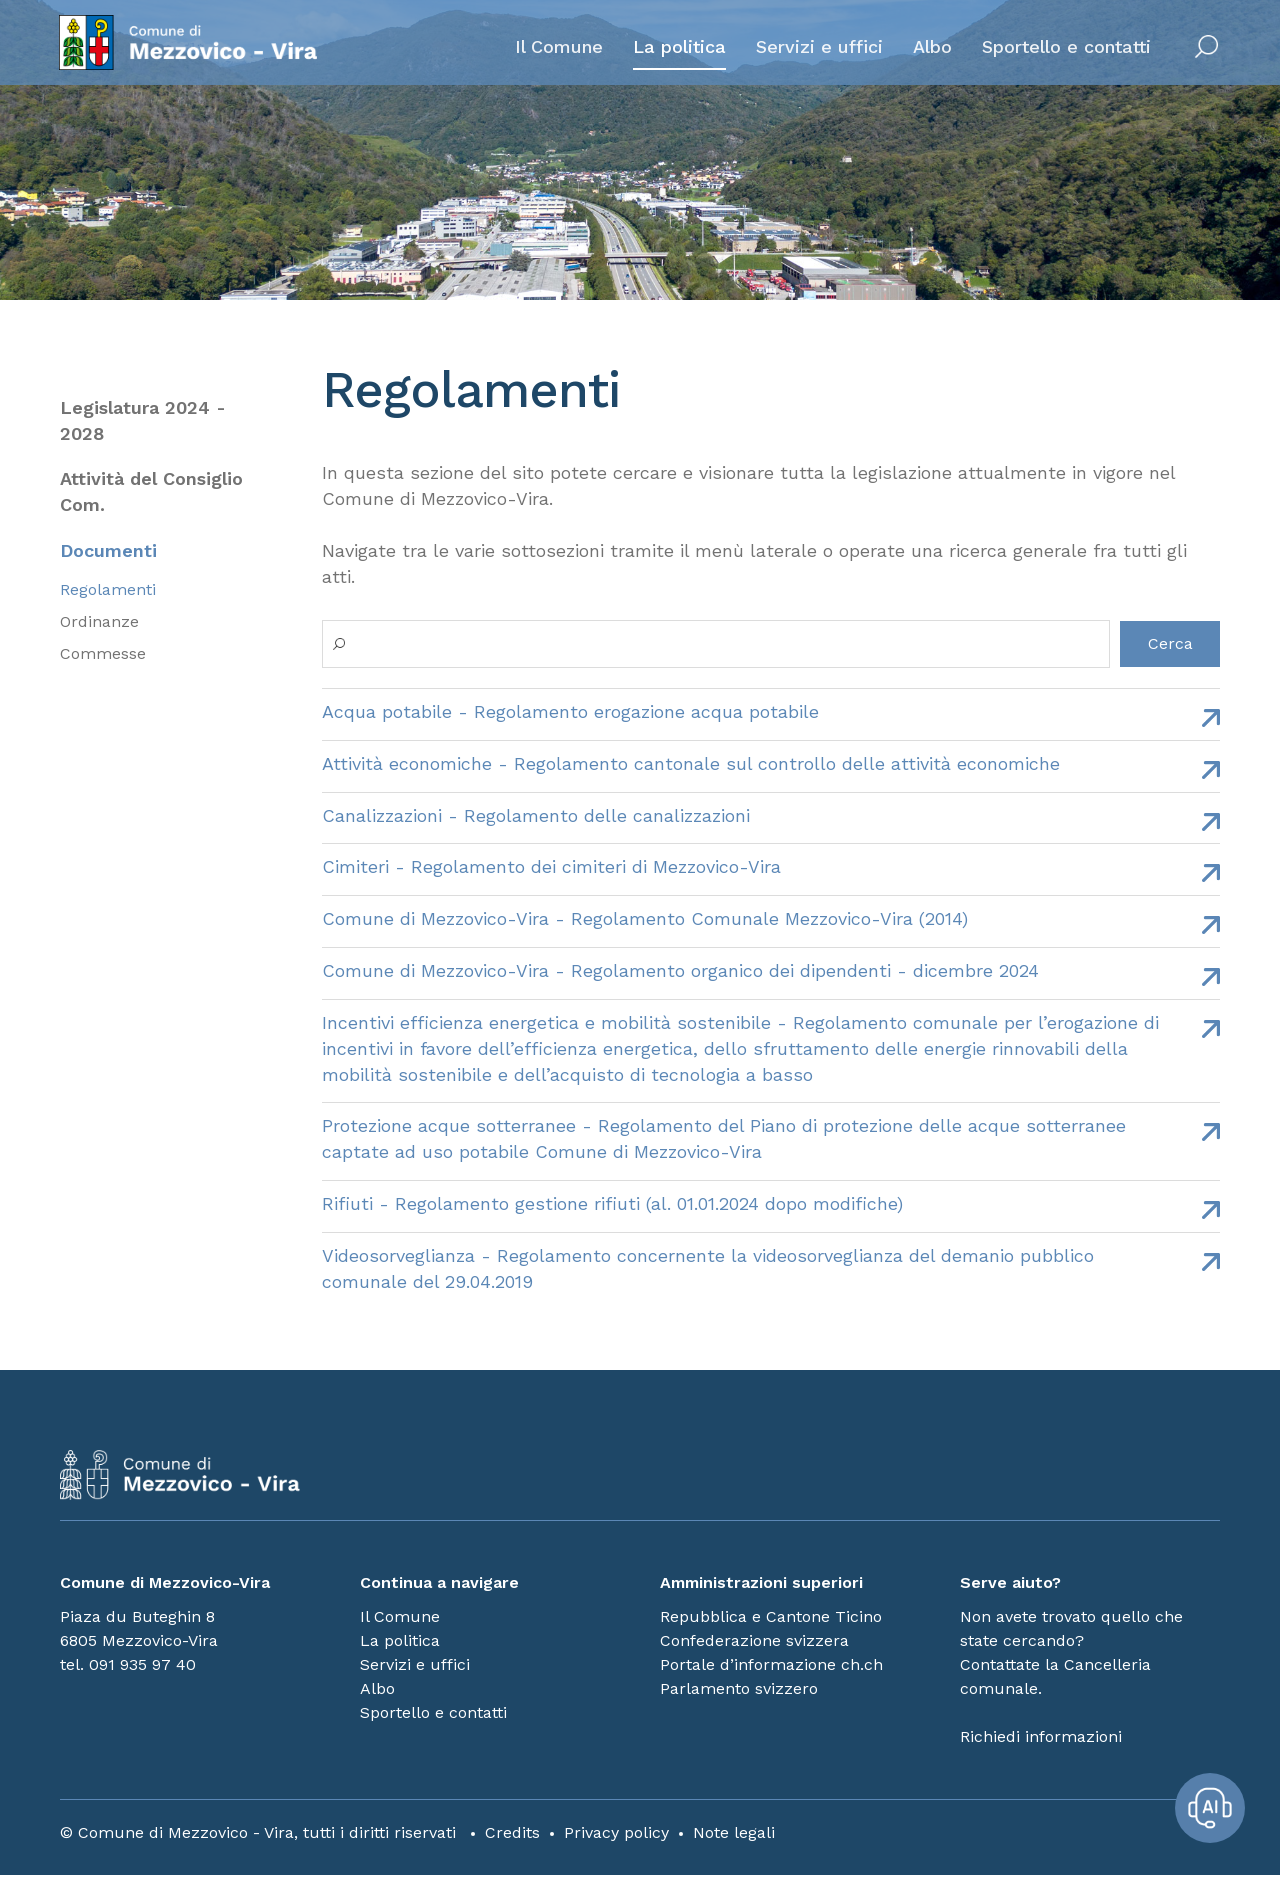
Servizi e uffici (818, 46)
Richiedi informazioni (1041, 1739)
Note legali (734, 1835)
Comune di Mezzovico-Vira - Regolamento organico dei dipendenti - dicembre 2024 (680, 971)
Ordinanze (99, 622)
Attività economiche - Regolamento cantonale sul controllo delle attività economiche (691, 763)
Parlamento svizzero (739, 1691)
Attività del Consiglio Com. (151, 492)
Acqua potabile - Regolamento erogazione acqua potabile (570, 711)
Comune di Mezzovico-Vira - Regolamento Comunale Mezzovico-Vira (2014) (645, 919)
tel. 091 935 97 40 (128, 1667)
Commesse (103, 654)
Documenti (108, 551)
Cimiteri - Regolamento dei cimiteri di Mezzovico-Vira (551, 867)
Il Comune (558, 46)
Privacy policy (616, 1835)
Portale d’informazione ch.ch (771, 1667)
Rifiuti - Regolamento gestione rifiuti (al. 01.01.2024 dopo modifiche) (612, 1205)
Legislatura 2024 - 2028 (143, 420)
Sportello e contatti (1065, 46)
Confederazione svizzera (754, 1643)
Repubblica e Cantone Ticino (771, 1619)
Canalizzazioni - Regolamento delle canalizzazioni (536, 815)
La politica (678, 46)
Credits (512, 1835)
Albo (931, 46)
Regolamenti (108, 590)
